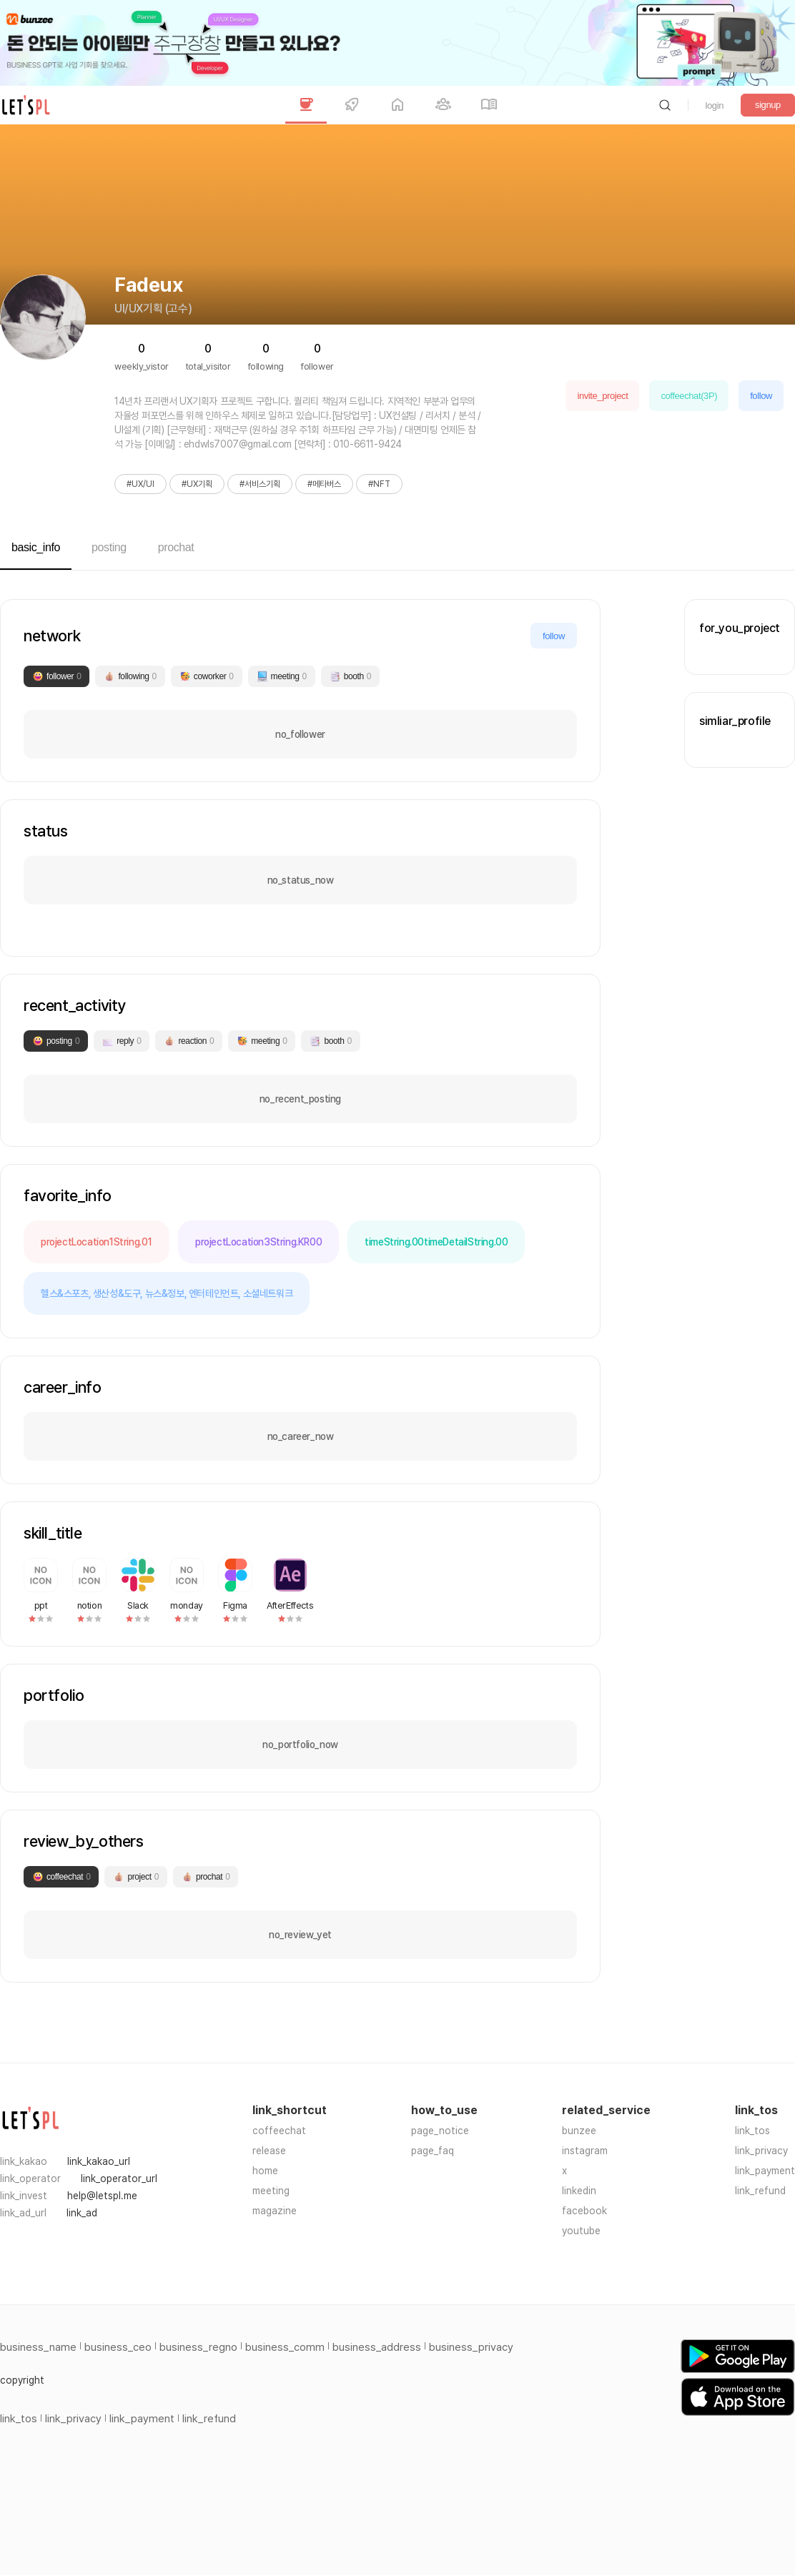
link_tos (752, 2130)
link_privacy (761, 2150)
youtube (581, 2230)
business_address (376, 2347)
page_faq (432, 2150)
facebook (584, 2210)
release (269, 2150)
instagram (585, 2150)
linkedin (579, 2190)
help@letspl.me (102, 2195)
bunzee (579, 2130)
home (265, 2170)
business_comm (285, 2347)
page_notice (440, 2130)
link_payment (765, 2170)
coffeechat (279, 2130)
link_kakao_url (98, 2161)
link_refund (760, 2190)
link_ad (81, 2213)
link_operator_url (119, 2178)
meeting (271, 2190)
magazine (274, 2210)
